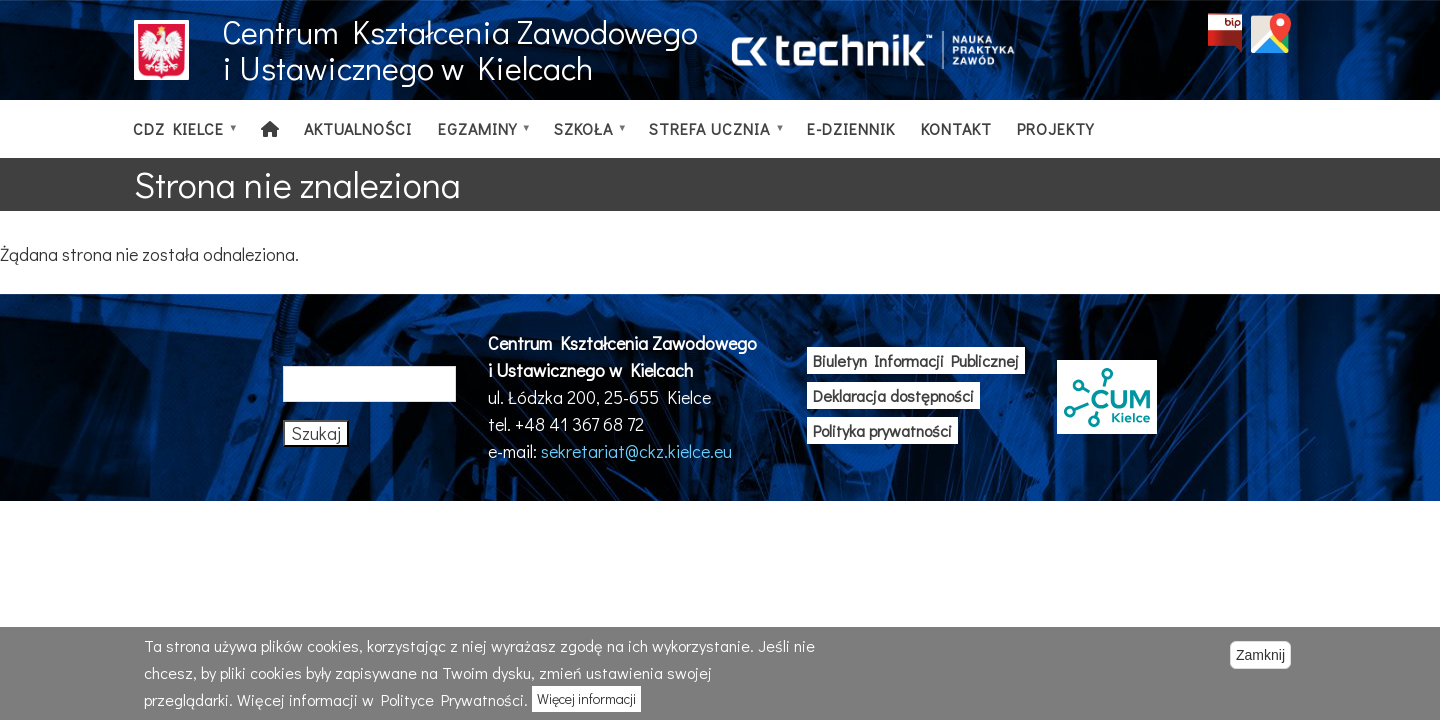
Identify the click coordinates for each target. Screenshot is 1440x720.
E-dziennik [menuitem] (851, 128)
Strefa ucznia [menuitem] (712, 138)
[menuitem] (270, 129)
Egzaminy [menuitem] (479, 138)
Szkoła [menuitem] (585, 138)
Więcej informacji (586, 698)
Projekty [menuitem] (1055, 128)
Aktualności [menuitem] (358, 128)
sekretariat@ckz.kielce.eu (636, 451)
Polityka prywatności (882, 430)
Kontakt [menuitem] (956, 128)
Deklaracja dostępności (893, 395)
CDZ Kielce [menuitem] (180, 138)
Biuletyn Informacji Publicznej (916, 360)
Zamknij (1260, 655)
